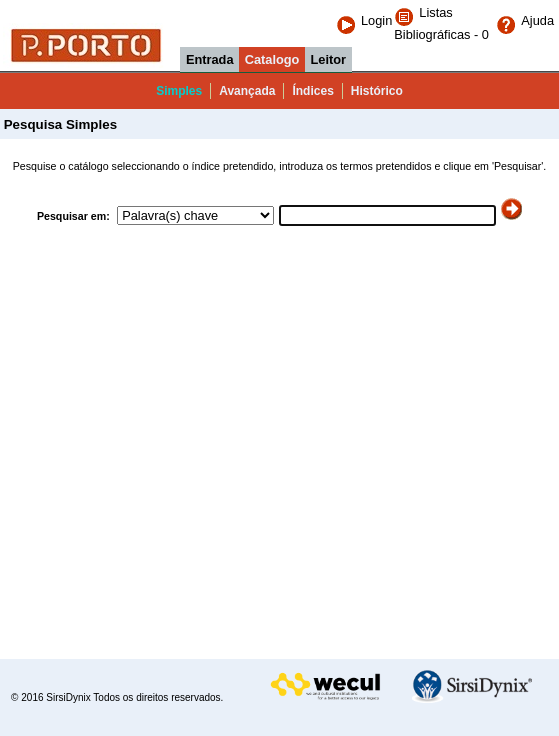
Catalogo (272, 59)
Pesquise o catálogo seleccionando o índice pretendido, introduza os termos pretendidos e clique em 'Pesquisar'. (280, 166)
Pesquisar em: (75, 216)
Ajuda (525, 20)
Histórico (377, 91)
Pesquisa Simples (58, 124)
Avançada (247, 91)
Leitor (329, 59)
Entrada (210, 59)
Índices (312, 91)
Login (364, 20)
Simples (179, 91)
